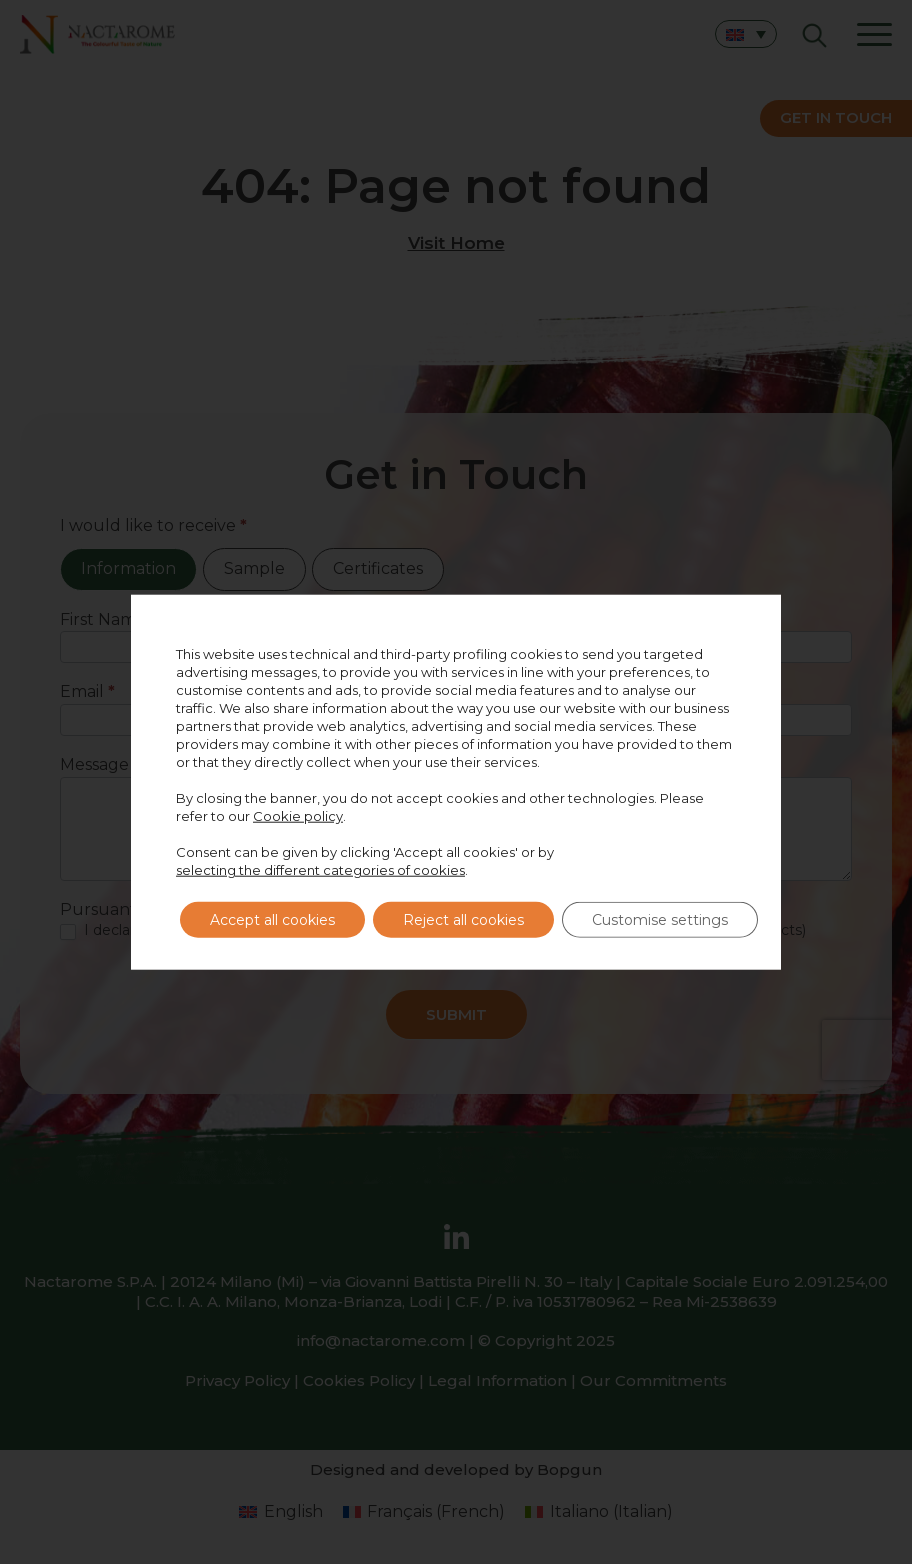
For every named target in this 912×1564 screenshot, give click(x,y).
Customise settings (660, 920)
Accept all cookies (272, 920)
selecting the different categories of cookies (320, 870)
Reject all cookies (463, 920)
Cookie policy (298, 816)
